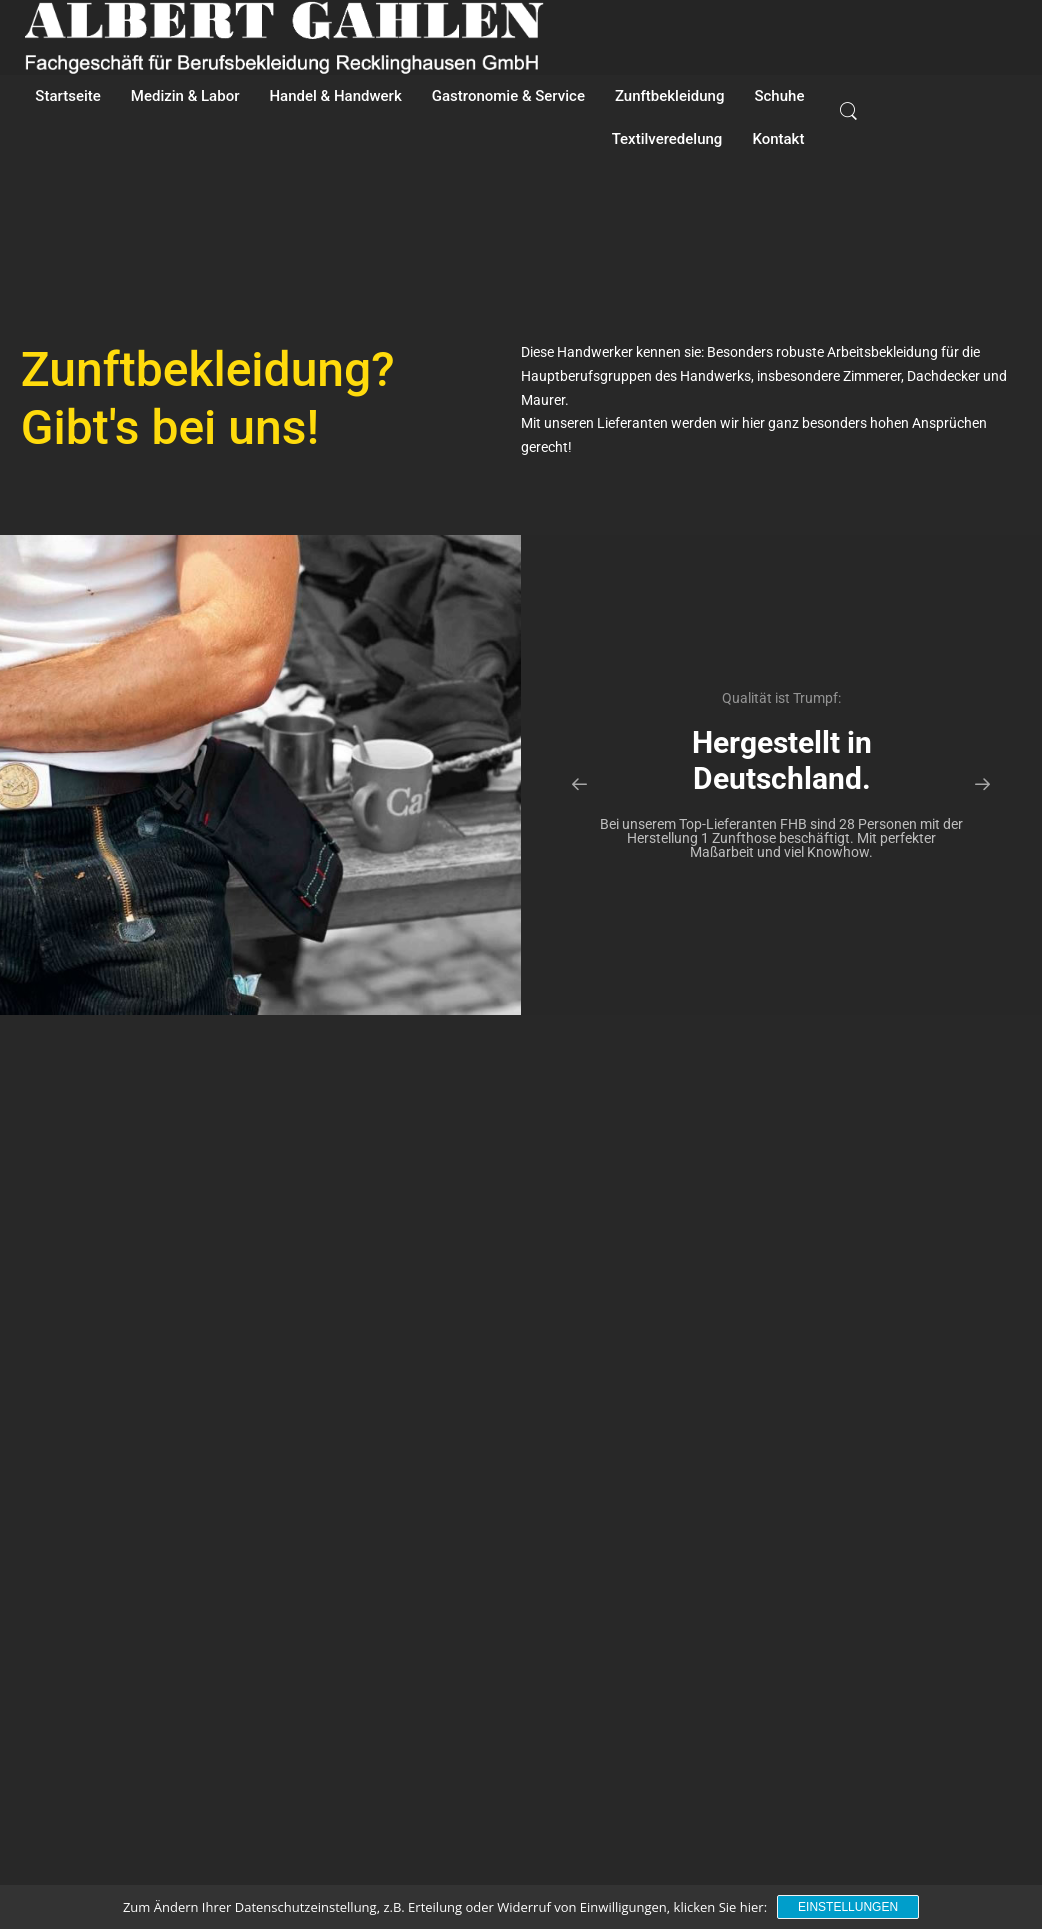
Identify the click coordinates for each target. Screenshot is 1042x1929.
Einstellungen (848, 1907)
